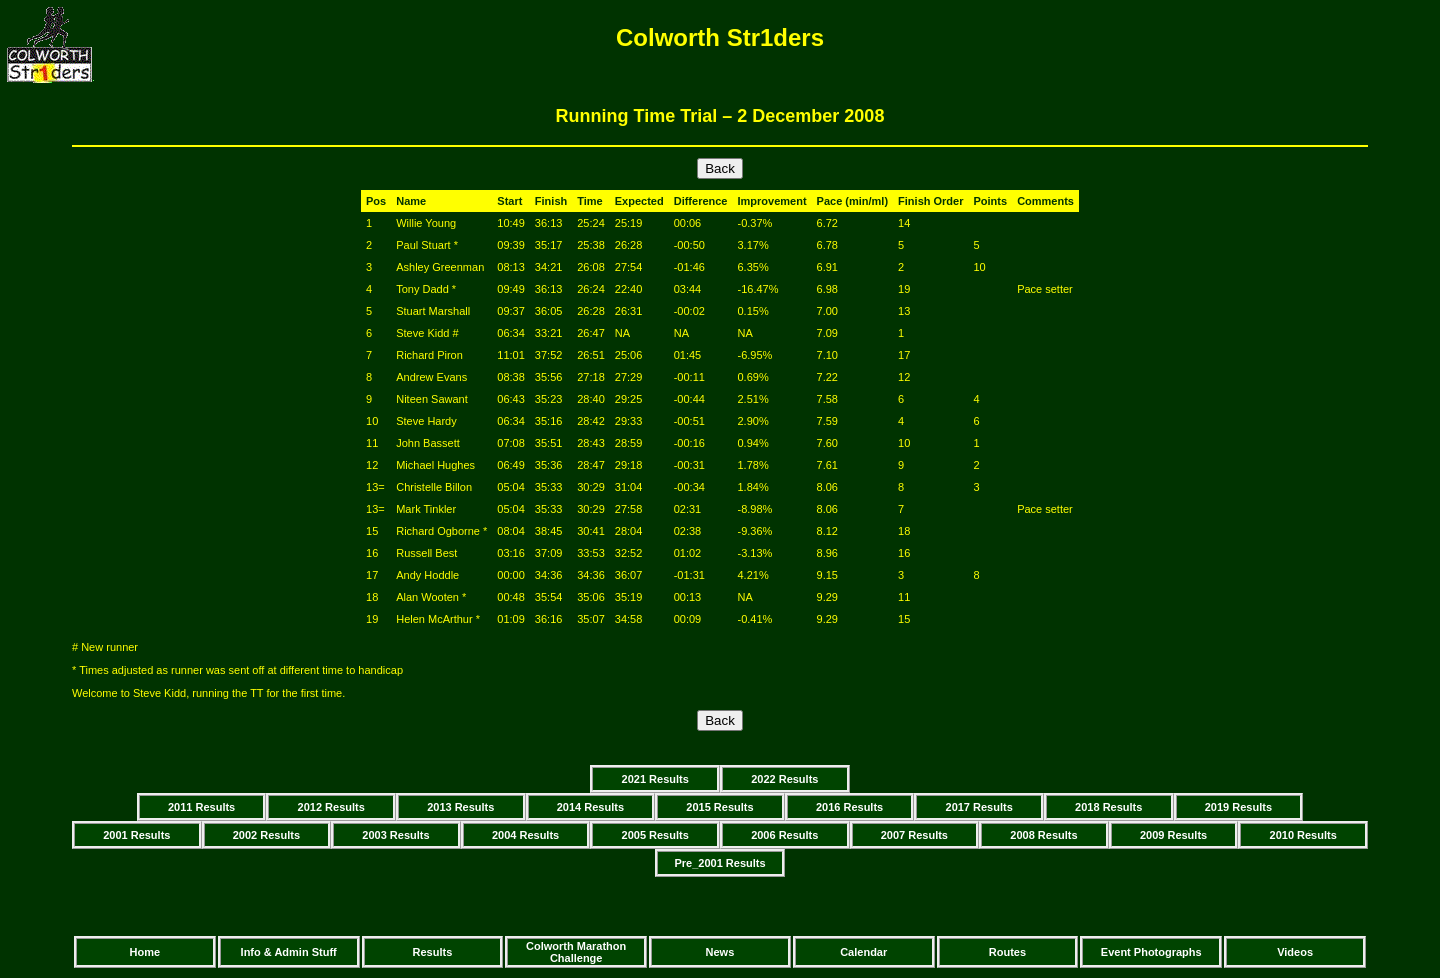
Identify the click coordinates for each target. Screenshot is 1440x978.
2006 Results (784, 835)
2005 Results (655, 835)
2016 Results (849, 807)
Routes (1007, 952)
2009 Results (1173, 835)
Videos (1295, 952)
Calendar (863, 952)
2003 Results (395, 835)
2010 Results (1303, 835)
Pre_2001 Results (719, 863)
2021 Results (655, 779)
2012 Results (331, 807)
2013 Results (460, 807)
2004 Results (525, 835)
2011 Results (201, 807)
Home (145, 952)
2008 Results (1043, 835)
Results (433, 952)
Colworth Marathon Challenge (576, 952)
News (720, 952)
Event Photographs (1151, 952)
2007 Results (914, 835)
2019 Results (1238, 807)
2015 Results (719, 807)
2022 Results (784, 779)
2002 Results (266, 835)
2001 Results (136, 835)
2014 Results (590, 807)
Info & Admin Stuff (289, 952)
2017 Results (979, 807)
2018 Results (1108, 807)
